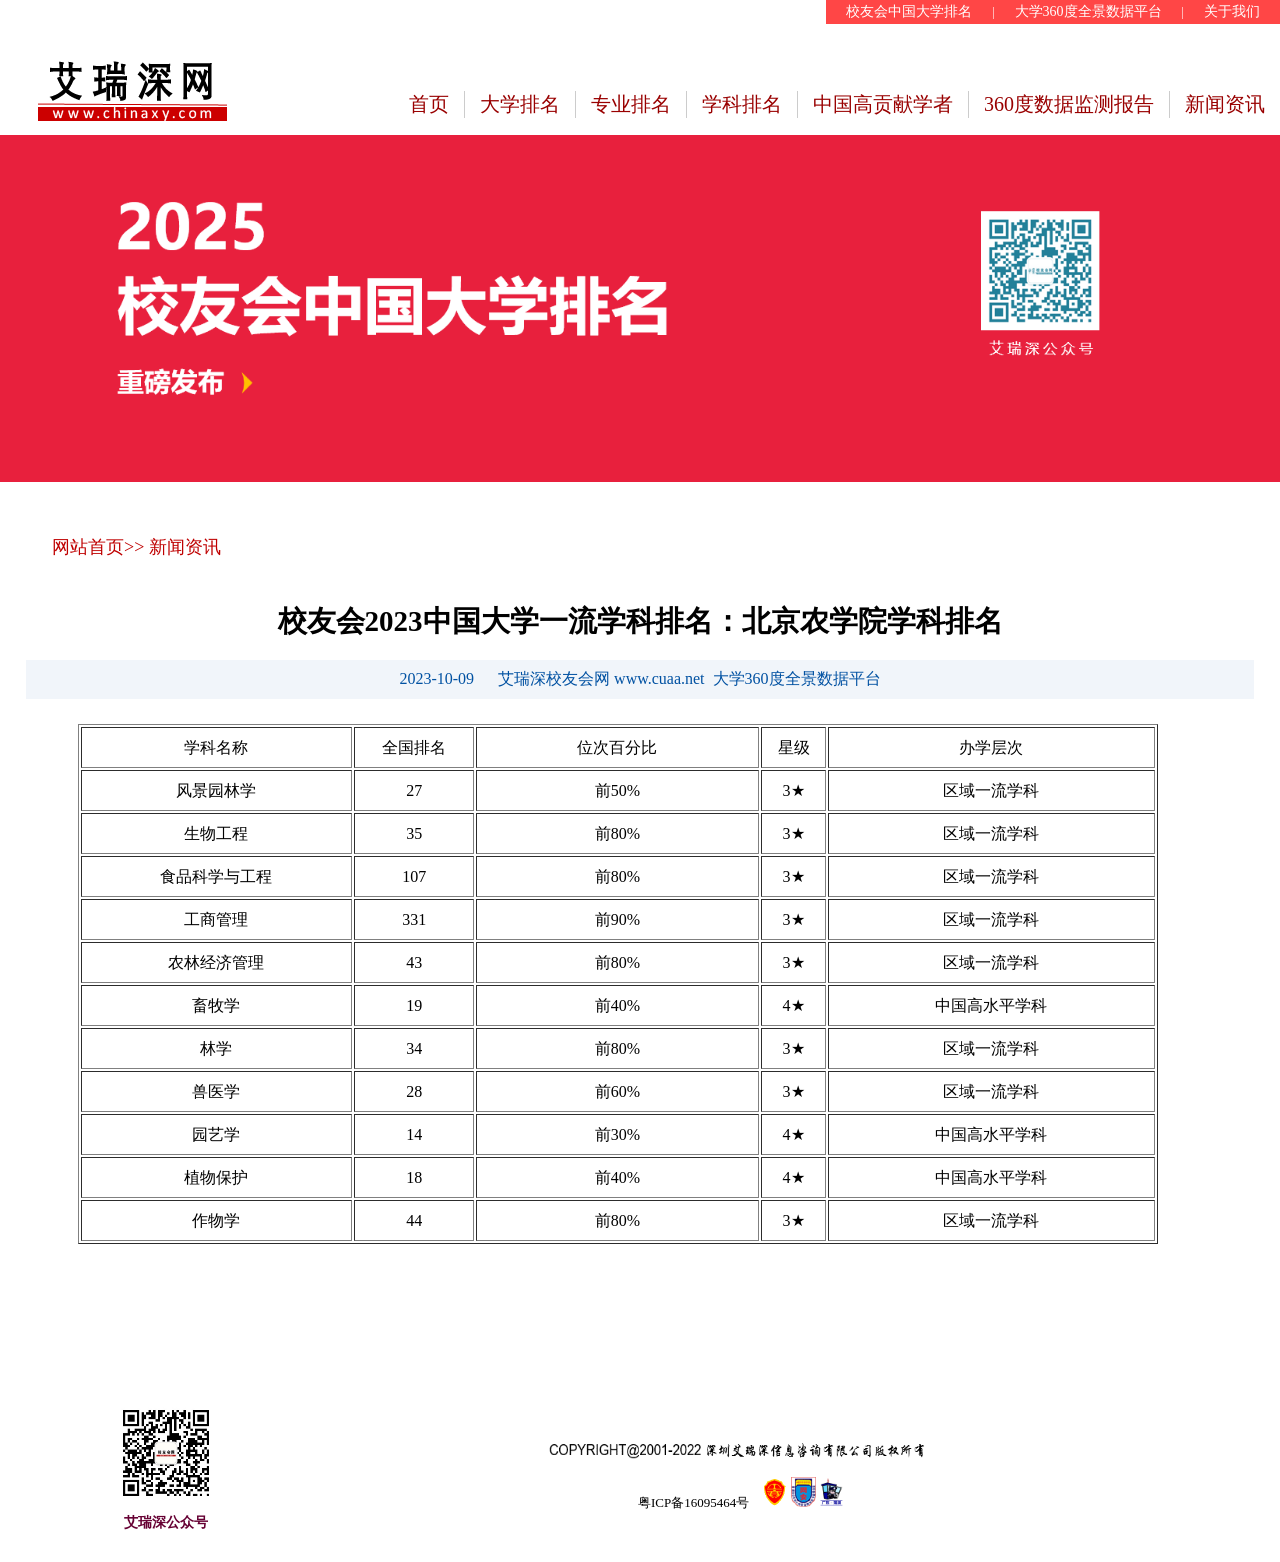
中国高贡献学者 (883, 104)
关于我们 (1232, 11)
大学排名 (520, 104)
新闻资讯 (1225, 104)
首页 (429, 104)
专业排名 (631, 104)
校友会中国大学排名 (909, 11)
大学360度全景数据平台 (1088, 11)
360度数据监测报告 (1069, 104)
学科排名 (742, 104)
